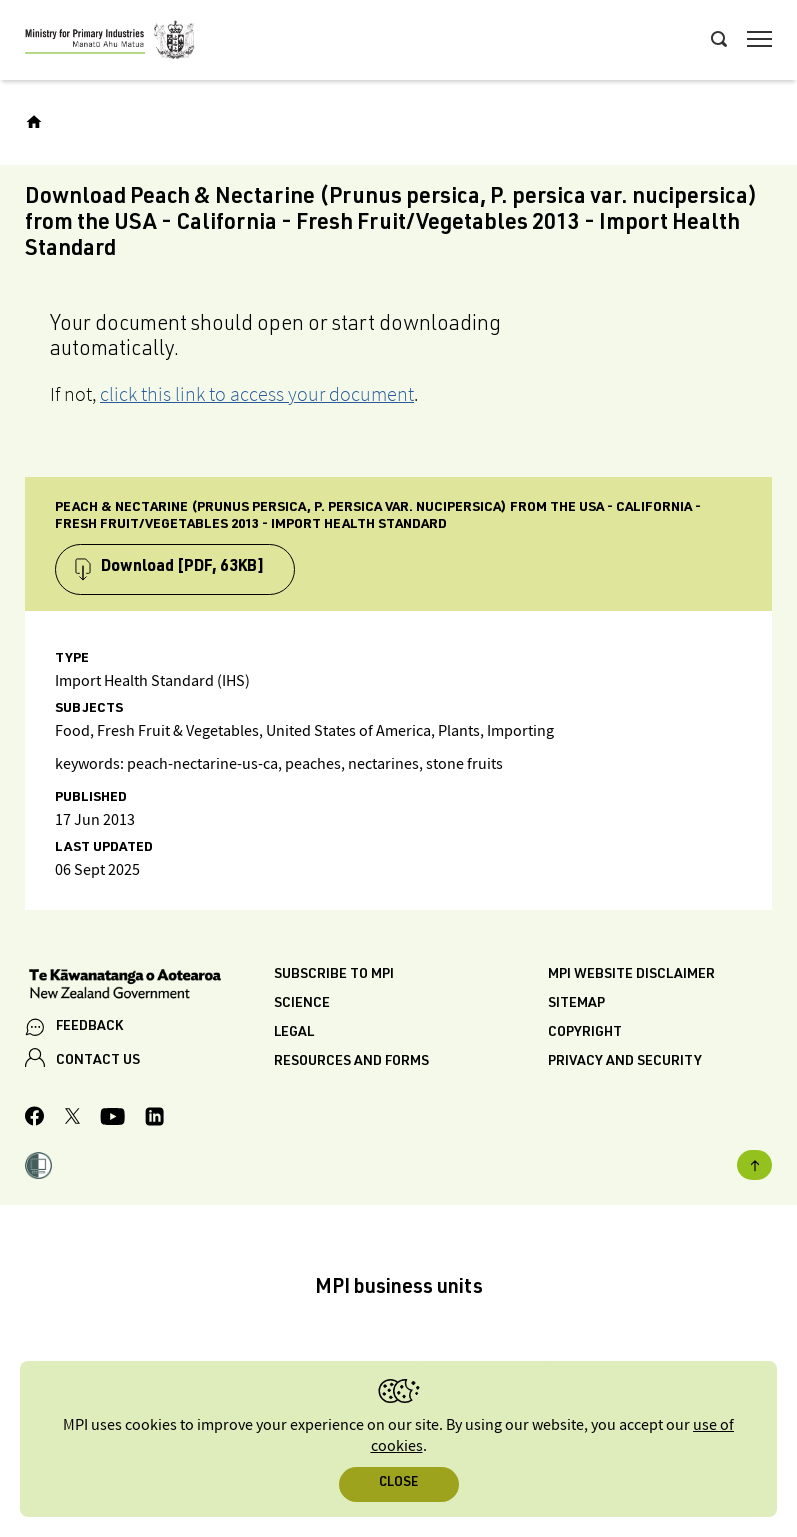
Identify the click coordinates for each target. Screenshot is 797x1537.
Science (302, 1004)
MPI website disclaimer (631, 975)
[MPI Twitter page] (72, 1119)
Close (398, 1483)
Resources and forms (351, 1062)
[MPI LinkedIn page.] (154, 1119)
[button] (38, 1168)
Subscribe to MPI (334, 975)
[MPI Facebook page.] (35, 1119)
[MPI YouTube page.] (112, 1119)
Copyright (585, 1033)
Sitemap (576, 1004)
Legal (294, 1033)
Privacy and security (625, 1062)
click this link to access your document (257, 394)
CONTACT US (98, 1061)
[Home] (34, 122)
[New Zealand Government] (149, 986)
